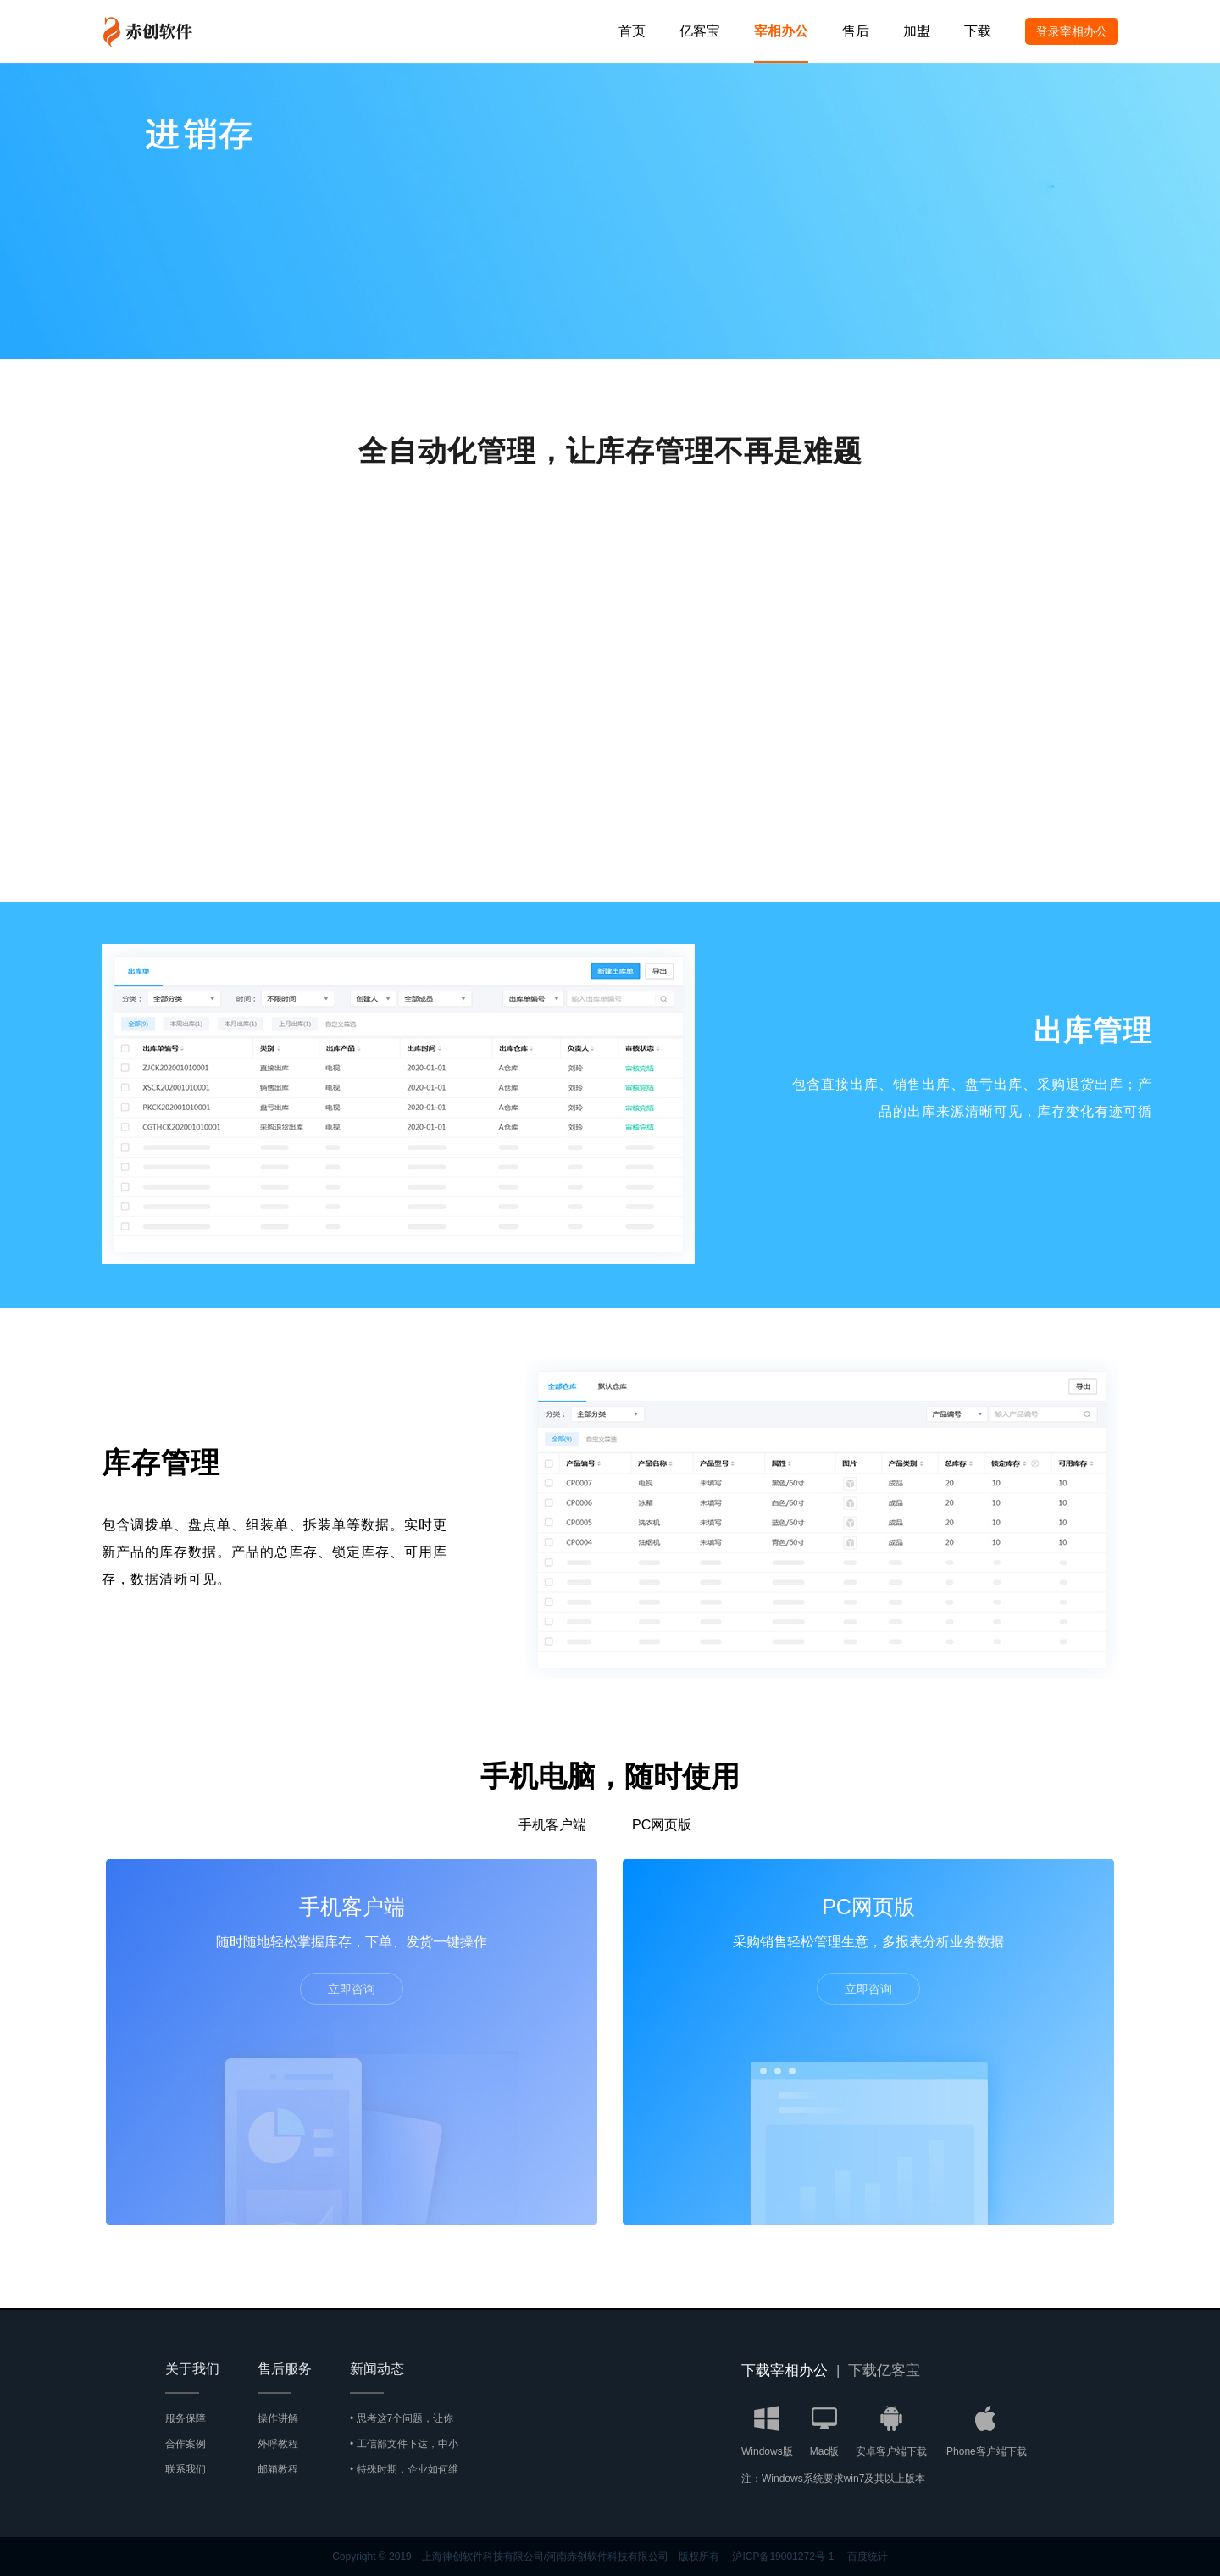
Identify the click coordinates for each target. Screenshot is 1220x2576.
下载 (977, 31)
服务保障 (185, 2418)
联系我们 (185, 2469)
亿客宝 (699, 31)
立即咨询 (351, 1989)
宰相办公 (781, 31)
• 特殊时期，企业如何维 (404, 2469)
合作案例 (185, 2444)
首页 (632, 31)
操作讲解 (278, 2418)
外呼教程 (278, 2444)
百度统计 (867, 2556)
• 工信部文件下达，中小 (404, 2444)
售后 (855, 31)
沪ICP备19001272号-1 (783, 2556)
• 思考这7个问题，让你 (401, 2418)
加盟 (916, 31)
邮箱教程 (278, 2469)
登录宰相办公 (1071, 31)
